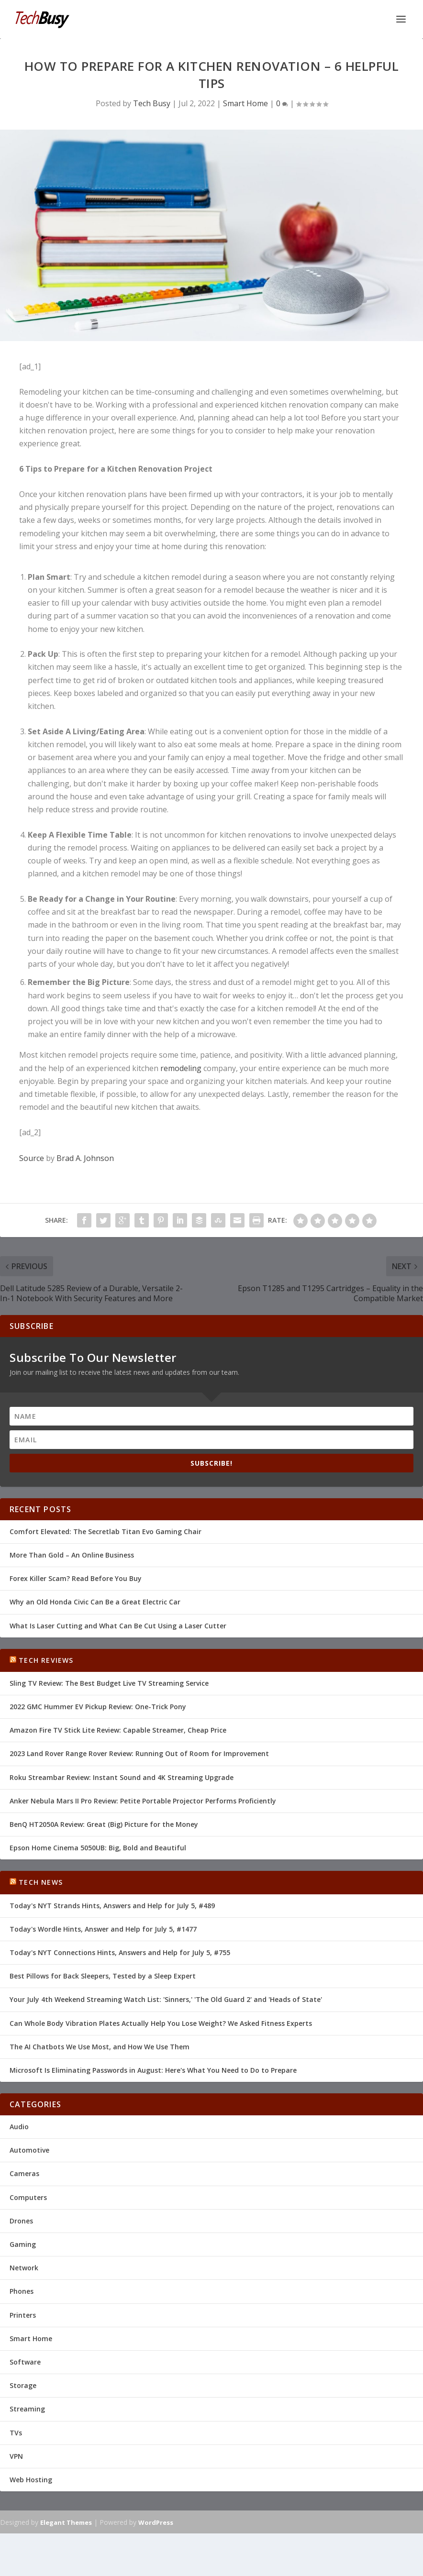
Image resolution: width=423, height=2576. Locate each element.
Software (25, 2361)
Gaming (23, 2244)
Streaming (27, 2408)
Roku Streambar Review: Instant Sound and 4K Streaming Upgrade (122, 1777)
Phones (21, 2291)
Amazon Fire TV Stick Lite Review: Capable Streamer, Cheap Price (118, 1730)
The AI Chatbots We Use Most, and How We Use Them (99, 2046)
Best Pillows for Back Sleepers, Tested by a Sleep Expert (103, 1975)
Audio (19, 2126)
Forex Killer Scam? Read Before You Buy (76, 1578)
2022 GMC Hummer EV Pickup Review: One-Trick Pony (98, 1706)
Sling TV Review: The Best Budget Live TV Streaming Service (109, 1683)
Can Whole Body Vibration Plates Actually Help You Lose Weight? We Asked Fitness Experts (161, 2023)
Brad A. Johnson (85, 1158)
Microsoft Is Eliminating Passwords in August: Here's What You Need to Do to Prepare (153, 2070)
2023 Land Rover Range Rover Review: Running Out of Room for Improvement (139, 1753)
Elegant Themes (66, 2522)
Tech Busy (151, 103)
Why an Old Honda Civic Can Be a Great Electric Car (95, 1601)
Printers (23, 2315)
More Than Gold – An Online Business (72, 1554)
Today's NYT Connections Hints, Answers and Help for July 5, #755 (120, 1952)
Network (24, 2267)
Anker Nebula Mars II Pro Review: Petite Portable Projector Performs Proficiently (143, 1800)
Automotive (29, 2150)
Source (31, 1158)
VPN (16, 2456)
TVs (16, 2432)
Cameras (24, 2173)
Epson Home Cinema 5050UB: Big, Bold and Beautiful (98, 1847)
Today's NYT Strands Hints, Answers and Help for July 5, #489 (112, 1905)
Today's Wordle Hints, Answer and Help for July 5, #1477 (103, 1929)
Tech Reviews (46, 1660)
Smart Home (245, 103)
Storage (23, 2385)
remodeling (180, 1068)
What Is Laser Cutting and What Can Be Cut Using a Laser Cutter (118, 1625)
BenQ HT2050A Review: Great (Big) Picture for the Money (104, 1824)
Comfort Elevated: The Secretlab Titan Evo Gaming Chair (105, 1531)
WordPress (155, 2522)
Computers (28, 2197)
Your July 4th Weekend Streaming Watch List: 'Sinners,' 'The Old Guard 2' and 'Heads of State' (166, 1999)
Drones (21, 2220)
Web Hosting (31, 2479)
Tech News (41, 1882)
